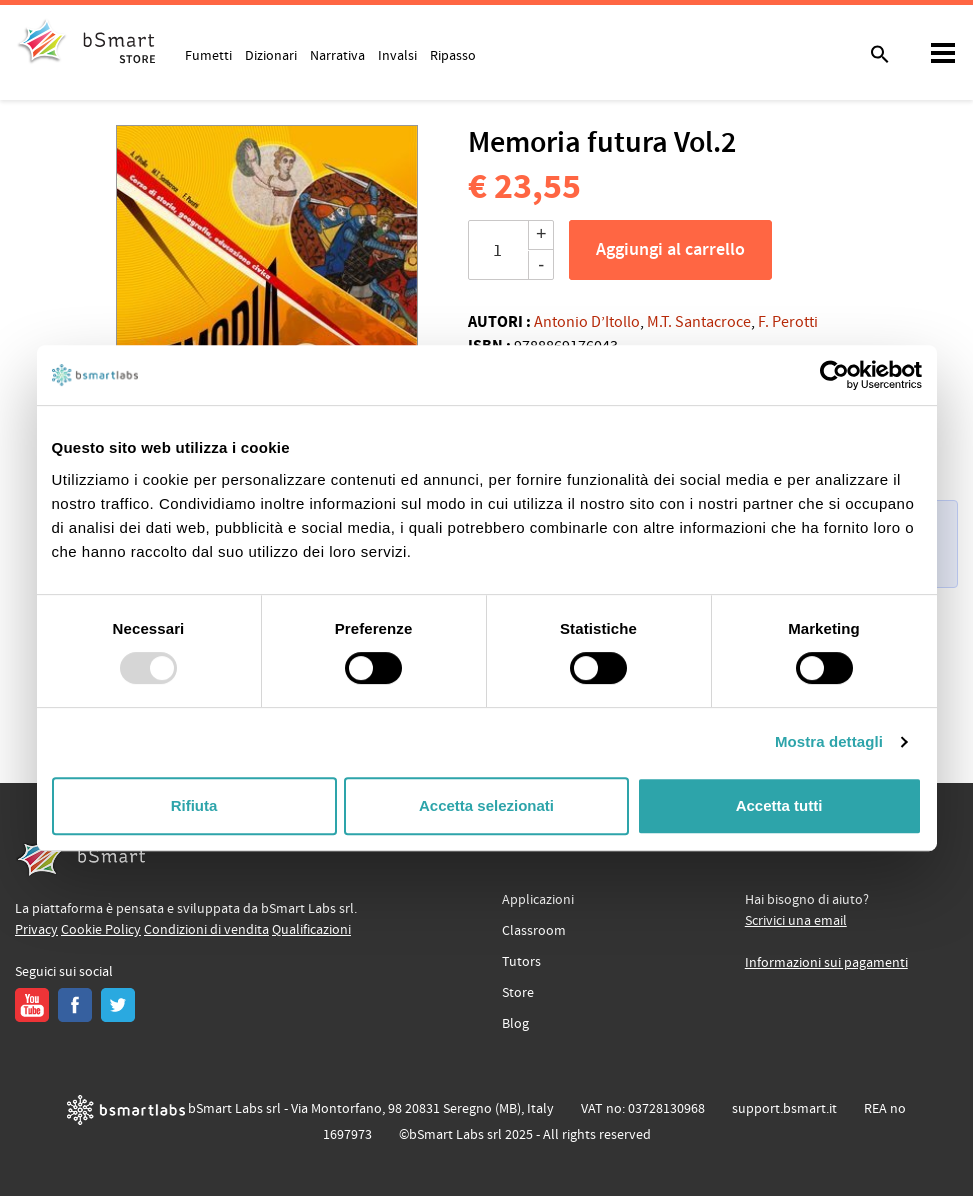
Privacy (36, 930)
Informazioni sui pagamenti (826, 963)
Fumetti (208, 55)
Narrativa (337, 55)
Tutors (521, 962)
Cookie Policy (101, 930)
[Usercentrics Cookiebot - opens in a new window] (834, 375)
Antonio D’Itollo (587, 322)
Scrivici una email (796, 921)
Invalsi (397, 55)
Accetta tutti (779, 805)
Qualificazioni (311, 930)
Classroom (534, 931)
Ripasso (453, 55)
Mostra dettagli (829, 741)
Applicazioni (538, 900)
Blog (515, 1024)
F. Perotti (788, 322)
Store (518, 993)
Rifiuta (194, 805)
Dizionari (271, 55)
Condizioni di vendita (206, 930)
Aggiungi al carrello (670, 250)
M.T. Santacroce (699, 322)
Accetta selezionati (486, 805)
